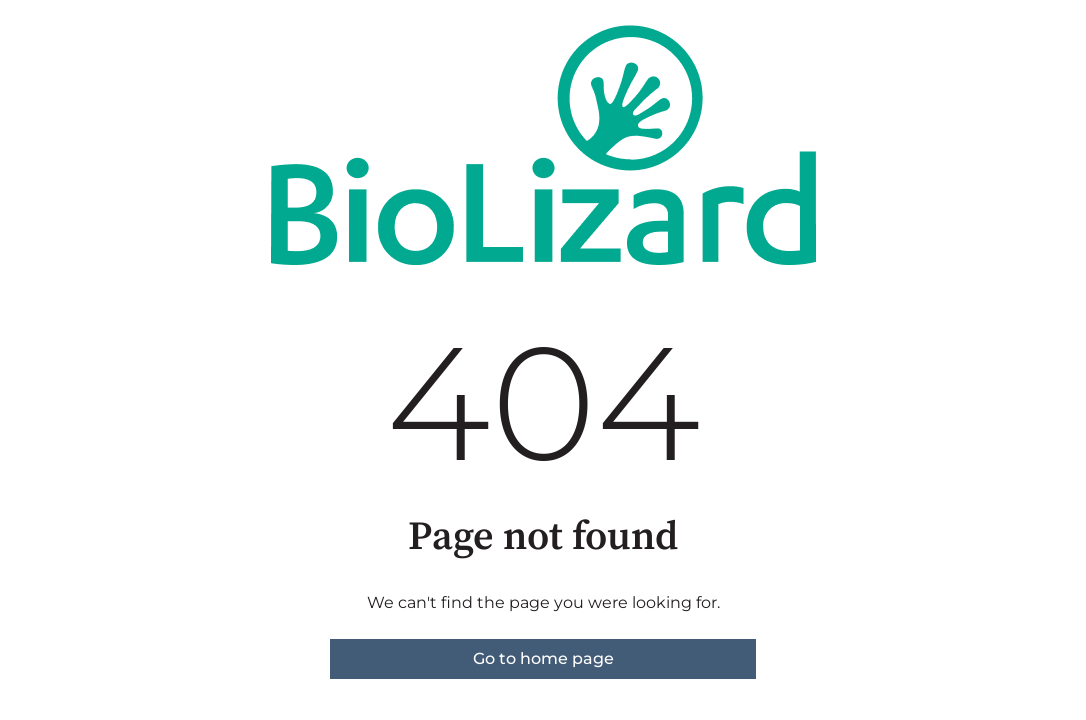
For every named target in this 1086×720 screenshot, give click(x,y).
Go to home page (543, 658)
